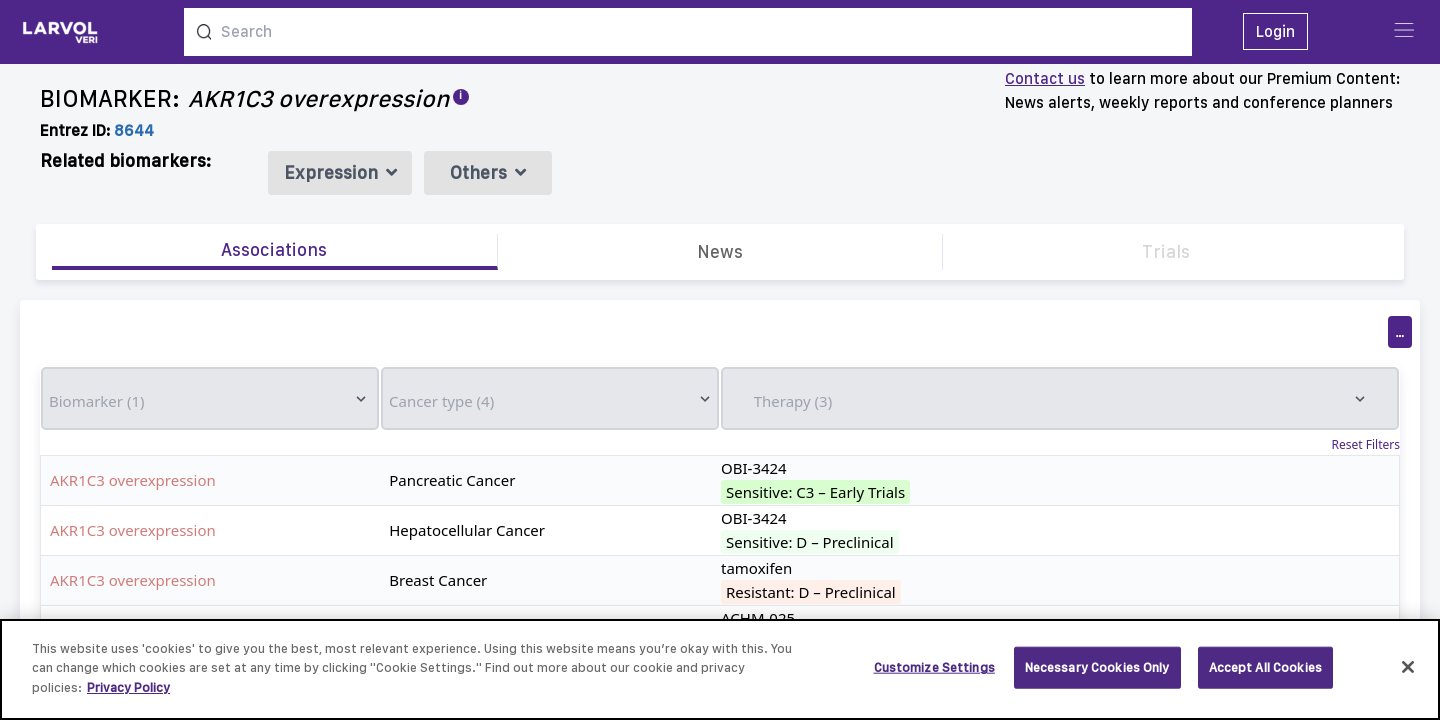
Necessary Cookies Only (1097, 678)
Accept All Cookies (1265, 678)
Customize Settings (934, 678)
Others (488, 172)
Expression (340, 172)
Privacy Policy (128, 698)
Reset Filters (1366, 445)
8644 (134, 130)
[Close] (1408, 679)
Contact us (1045, 78)
